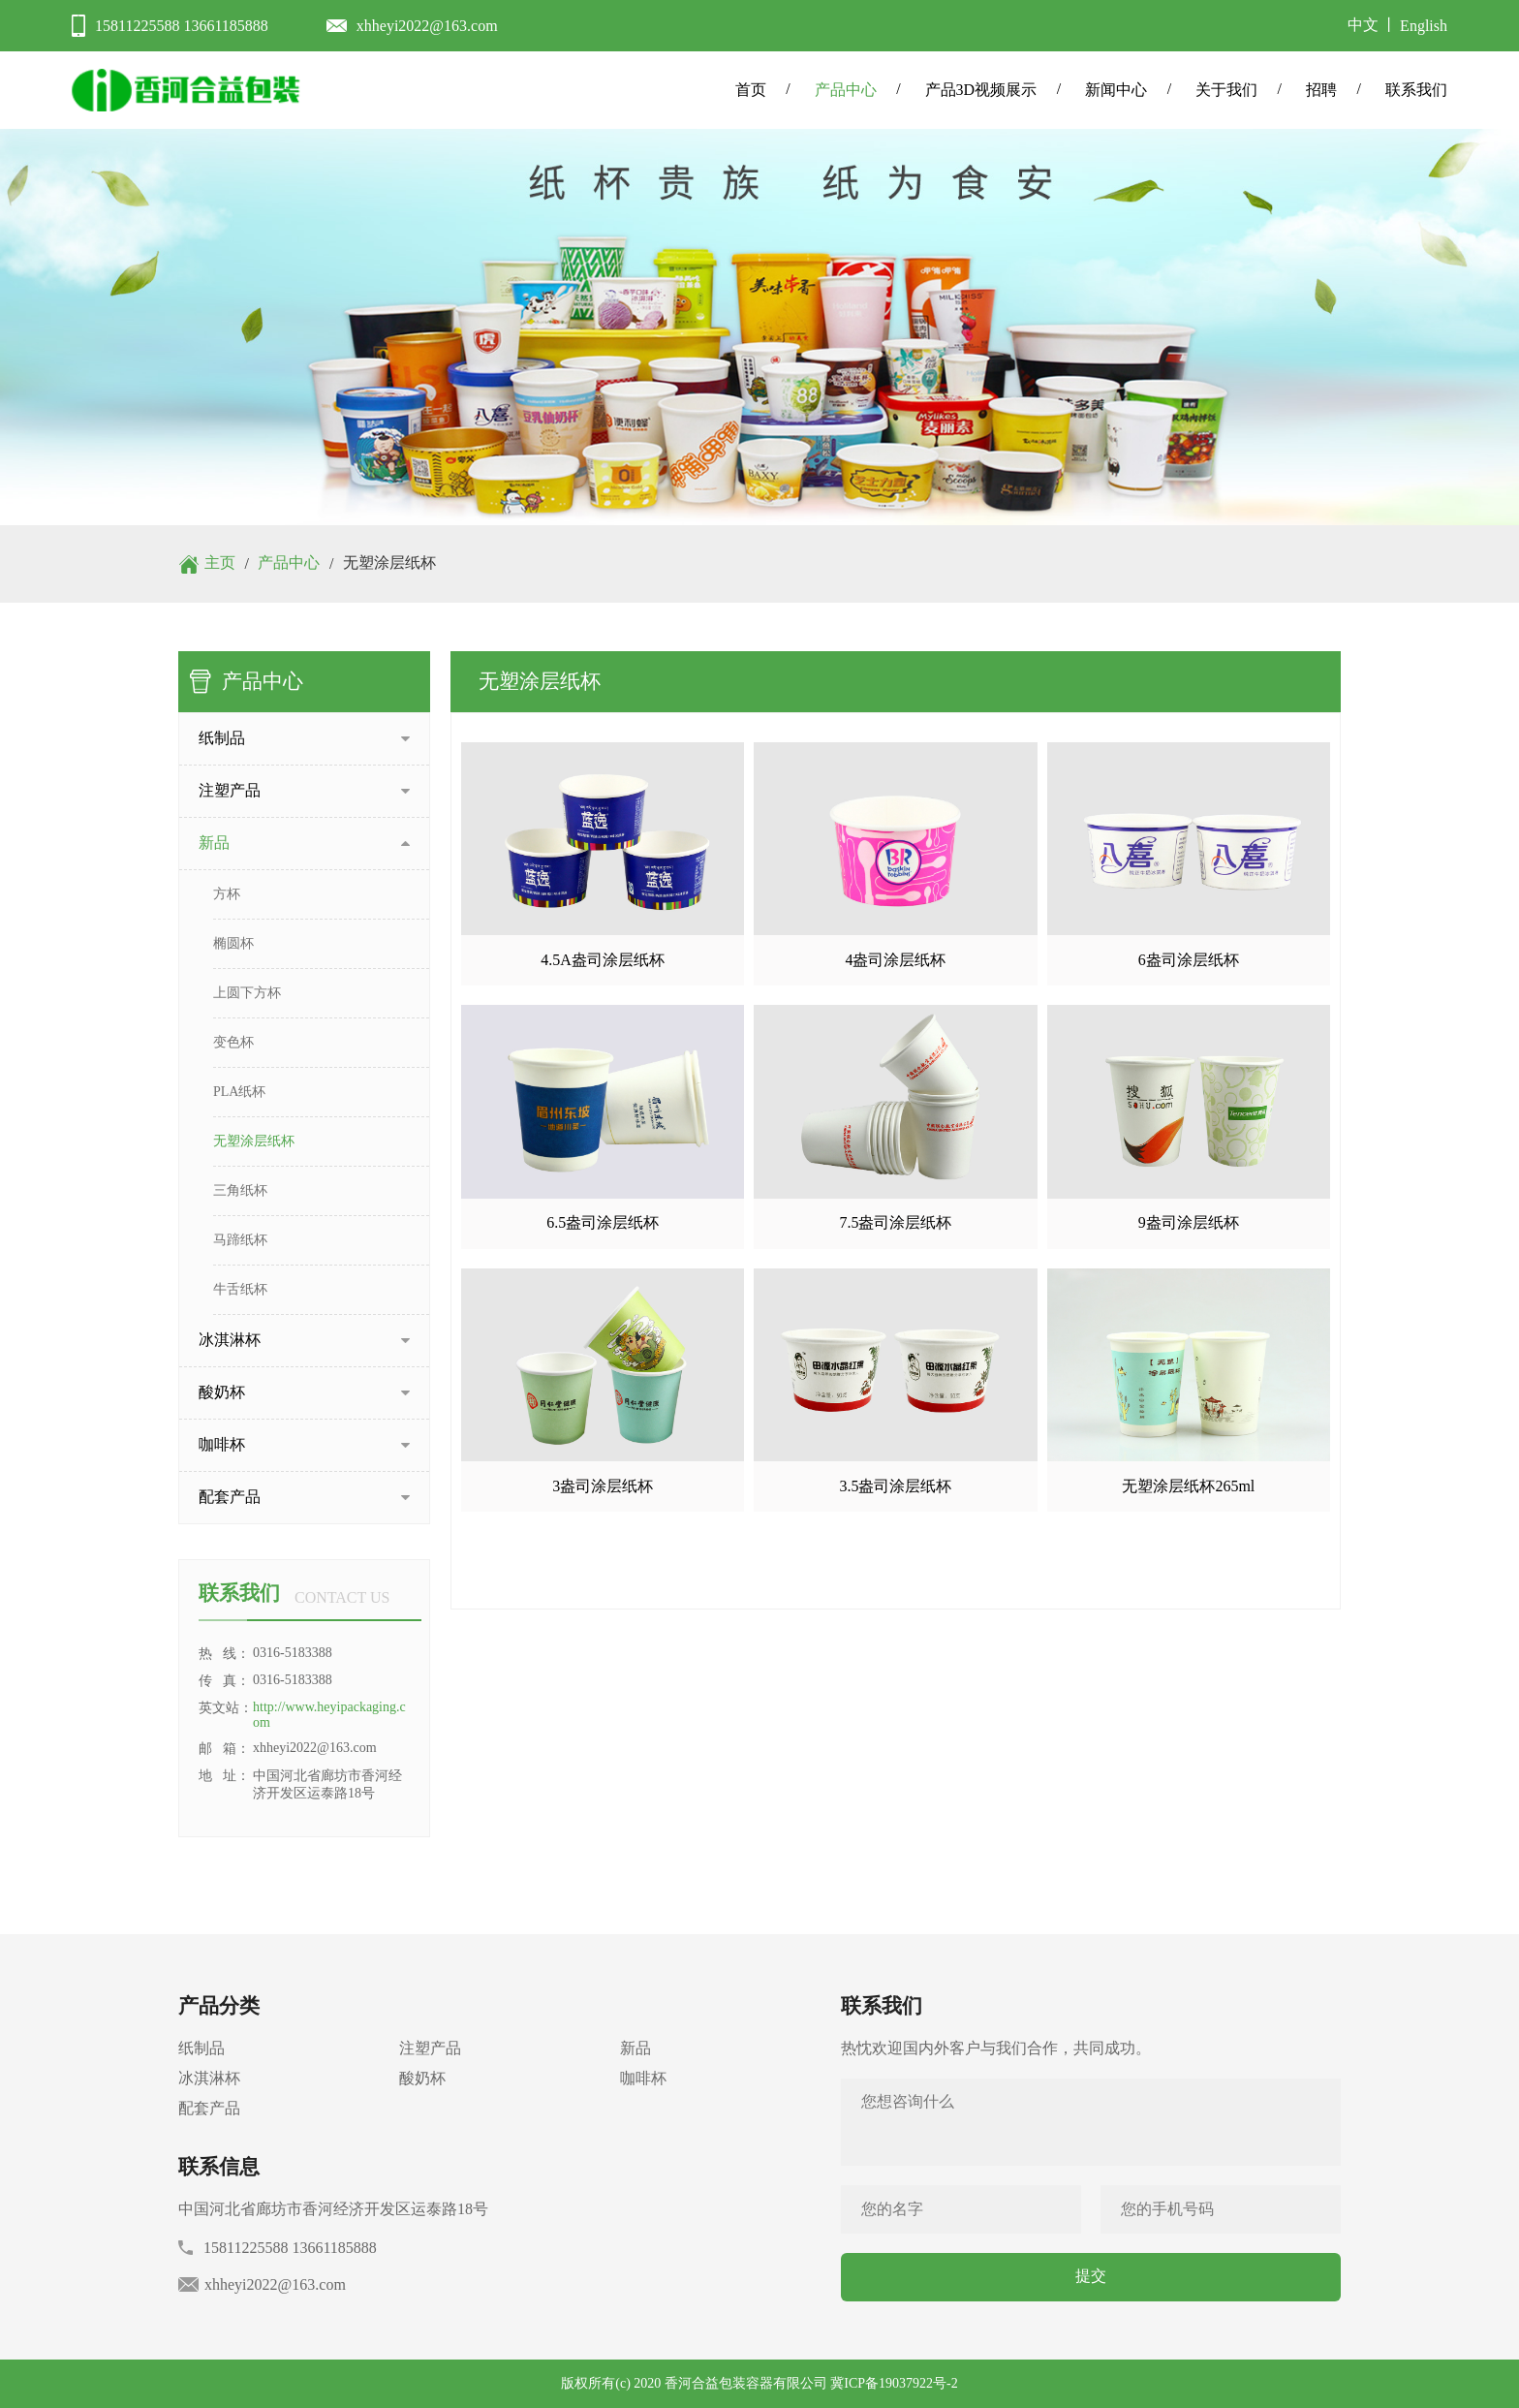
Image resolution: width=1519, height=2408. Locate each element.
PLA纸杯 (239, 1091)
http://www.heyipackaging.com (329, 1715)
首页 (750, 89)
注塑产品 (430, 2048)
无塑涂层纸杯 (253, 1141)
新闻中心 (1116, 89)
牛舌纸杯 (240, 1289)
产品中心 (846, 89)
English (1423, 25)
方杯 (226, 894)
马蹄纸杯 (240, 1240)
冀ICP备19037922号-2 (893, 2383)
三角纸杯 (240, 1190)
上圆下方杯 (247, 992)
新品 (635, 2048)
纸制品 (201, 2048)
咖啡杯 (643, 2078)
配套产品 (209, 2108)
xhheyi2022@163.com (427, 25)
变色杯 (233, 1042)
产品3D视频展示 (981, 89)
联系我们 (1416, 89)
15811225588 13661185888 (181, 25)
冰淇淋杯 (209, 2078)
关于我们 (1226, 89)
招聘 (1321, 89)
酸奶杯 (422, 2078)
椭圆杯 (233, 943)
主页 (219, 562)
